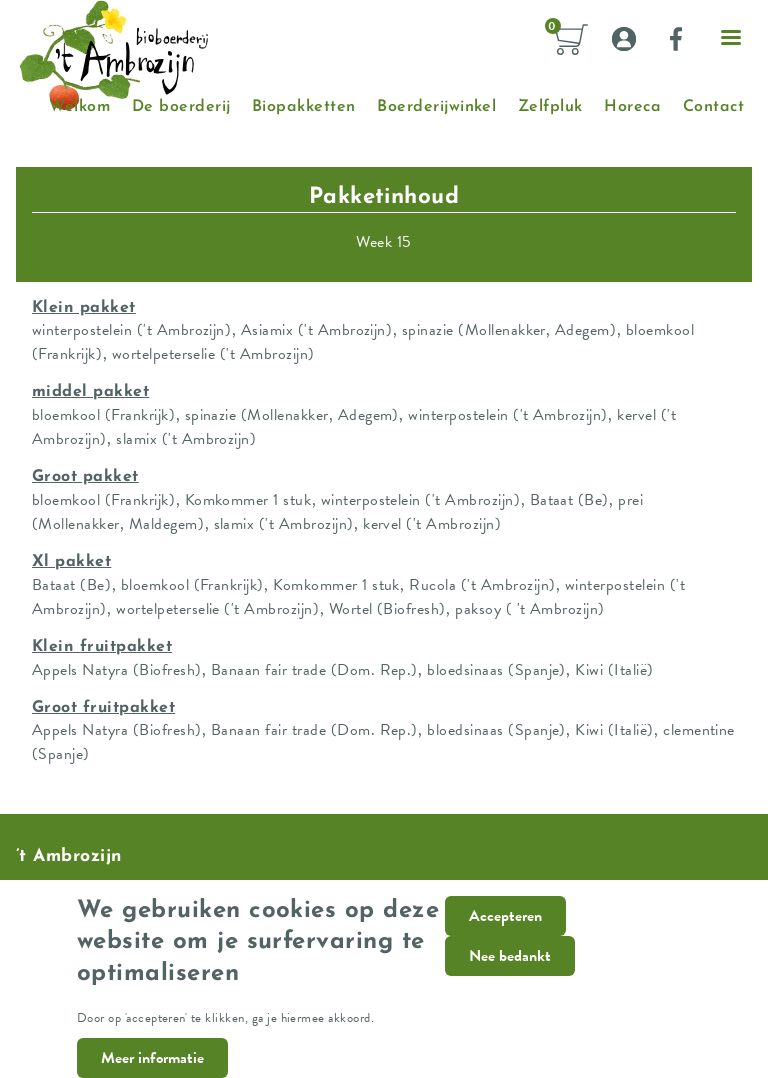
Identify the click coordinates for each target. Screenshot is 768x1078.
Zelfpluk (550, 107)
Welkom (79, 107)
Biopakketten (304, 107)
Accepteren (505, 932)
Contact (713, 107)
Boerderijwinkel (436, 107)
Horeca (632, 107)
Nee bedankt (510, 972)
